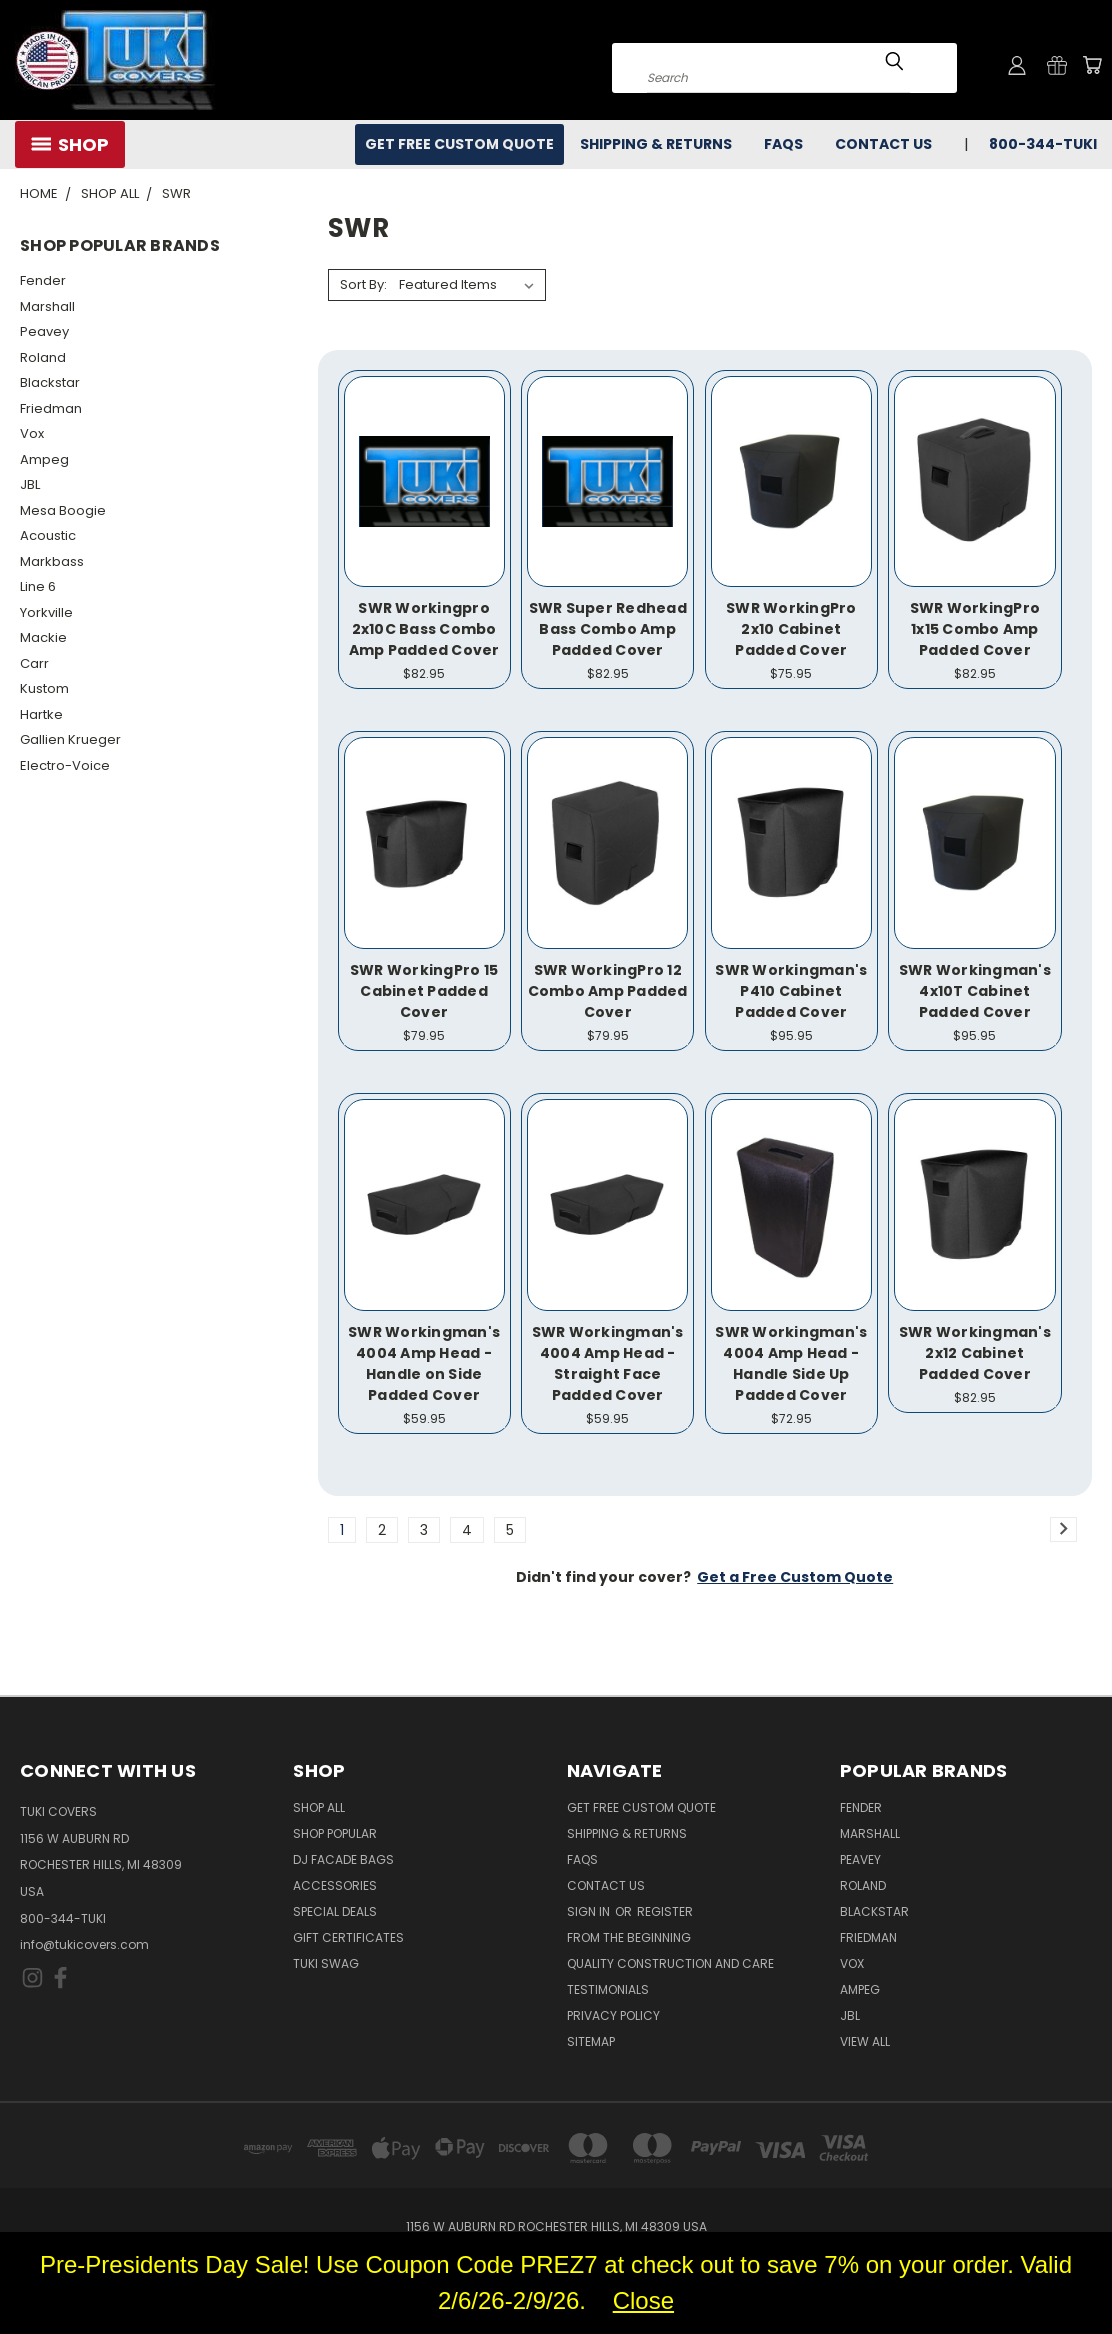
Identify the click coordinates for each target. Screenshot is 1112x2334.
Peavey (44, 331)
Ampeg (44, 459)
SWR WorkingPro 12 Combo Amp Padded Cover (608, 991)
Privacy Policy (613, 2015)
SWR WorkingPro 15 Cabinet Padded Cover (424, 991)
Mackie (43, 637)
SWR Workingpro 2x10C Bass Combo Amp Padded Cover (424, 629)
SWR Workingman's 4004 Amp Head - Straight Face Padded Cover (608, 1363)
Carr (34, 663)
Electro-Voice (65, 765)
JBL (30, 484)
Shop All (319, 1807)
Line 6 (38, 586)
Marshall (47, 306)
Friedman (51, 408)
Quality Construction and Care (670, 1963)
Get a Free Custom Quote (795, 1577)
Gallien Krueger (70, 739)
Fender (43, 280)
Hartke (41, 714)
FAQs (783, 144)
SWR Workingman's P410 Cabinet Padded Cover (791, 991)
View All (865, 2041)
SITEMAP (591, 2041)
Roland (43, 357)
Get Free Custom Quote (459, 144)
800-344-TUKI (1043, 144)
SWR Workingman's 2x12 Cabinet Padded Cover (975, 1353)
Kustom (44, 688)
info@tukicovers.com (84, 1944)
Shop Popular (335, 1833)
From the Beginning (629, 1937)
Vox (32, 433)
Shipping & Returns (656, 144)
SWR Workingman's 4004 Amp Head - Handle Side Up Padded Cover (791, 1363)
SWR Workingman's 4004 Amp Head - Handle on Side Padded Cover (424, 1363)
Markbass (52, 561)
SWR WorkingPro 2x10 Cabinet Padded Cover (791, 629)
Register (665, 1911)
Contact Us (883, 144)
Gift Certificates (348, 1937)
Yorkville (46, 612)
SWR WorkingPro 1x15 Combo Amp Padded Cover (975, 629)
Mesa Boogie (63, 510)
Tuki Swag (326, 1963)
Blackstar (50, 382)
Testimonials (608, 1989)
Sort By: (363, 284)
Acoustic (48, 535)
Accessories (335, 1885)
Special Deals (335, 1911)
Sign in (590, 1911)
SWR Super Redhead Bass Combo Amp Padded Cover (608, 629)
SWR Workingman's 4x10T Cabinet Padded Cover (975, 991)
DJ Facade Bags (343, 1859)
